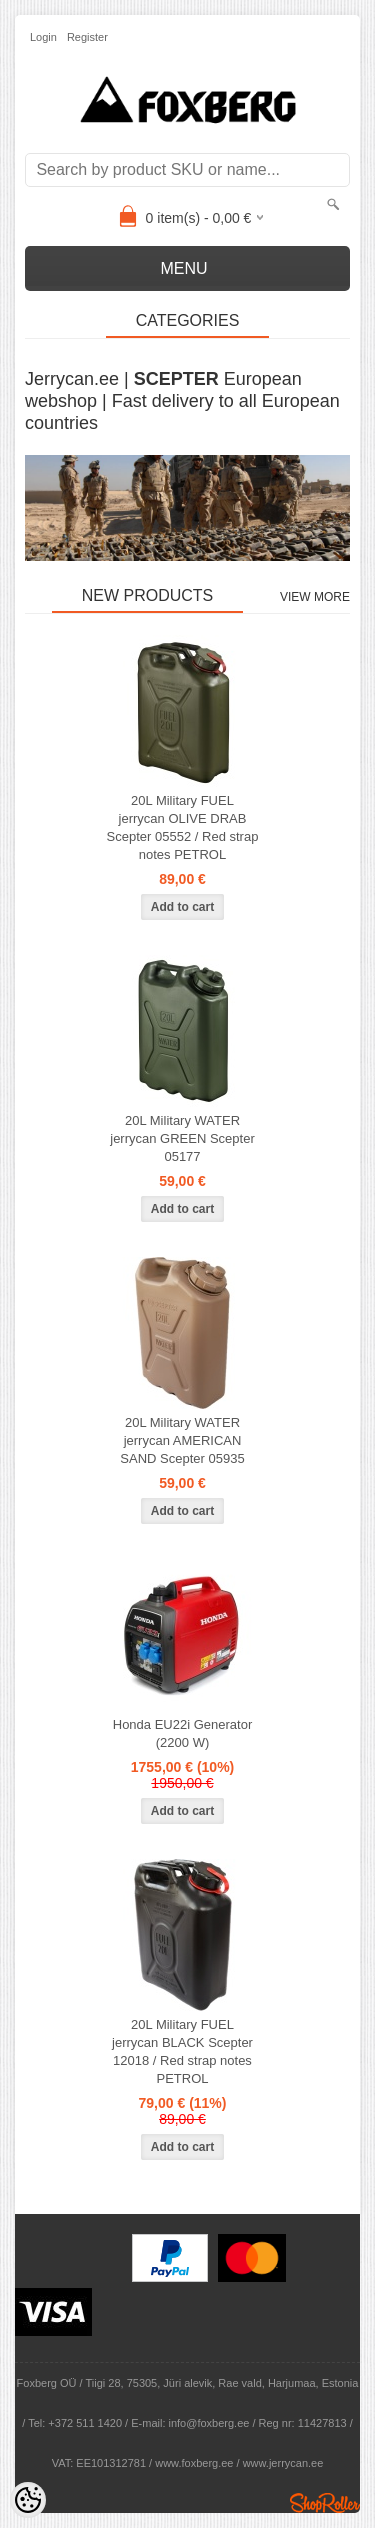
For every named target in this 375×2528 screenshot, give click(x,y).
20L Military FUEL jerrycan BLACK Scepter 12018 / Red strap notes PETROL (182, 2051)
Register (87, 37)
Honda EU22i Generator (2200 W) (182, 1733)
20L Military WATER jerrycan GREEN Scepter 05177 (182, 1138)
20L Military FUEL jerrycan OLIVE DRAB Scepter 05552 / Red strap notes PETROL (183, 827)
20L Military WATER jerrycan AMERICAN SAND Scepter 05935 (182, 1440)
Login (43, 37)
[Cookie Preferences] (28, 2500)
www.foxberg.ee (194, 2463)
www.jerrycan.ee (283, 2463)
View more (315, 597)
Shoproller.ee (325, 2503)
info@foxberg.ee (209, 2423)
